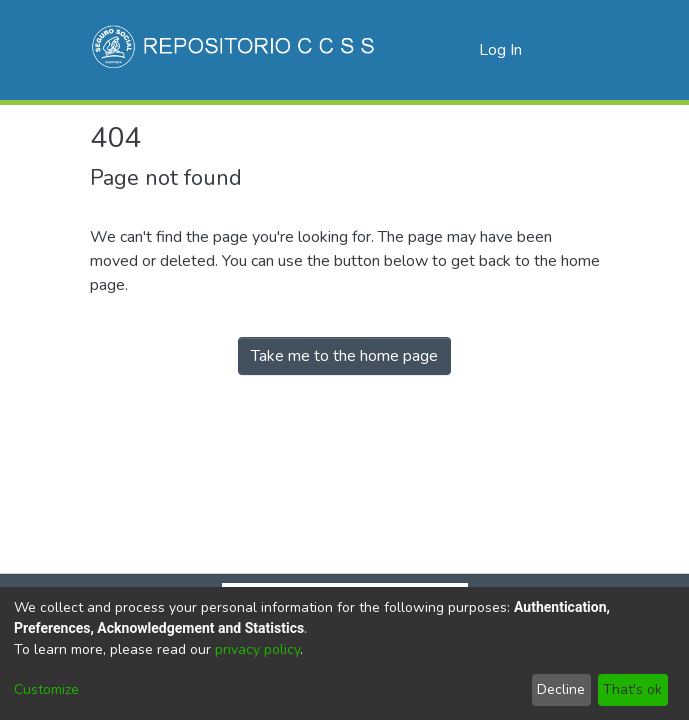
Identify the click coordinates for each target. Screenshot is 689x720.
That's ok (632, 689)
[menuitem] (460, 50)
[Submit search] (431, 50)
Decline (561, 689)
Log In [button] (501, 50)
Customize (46, 689)
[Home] (235, 50)
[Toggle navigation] (572, 50)
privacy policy (257, 649)
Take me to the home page (344, 356)
